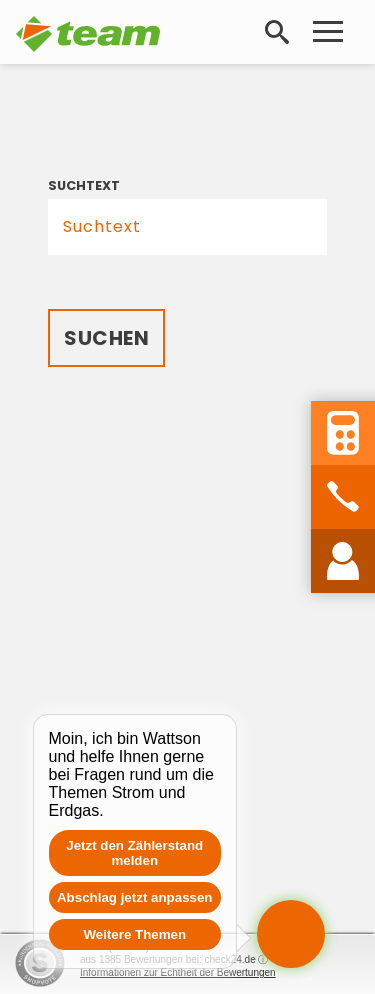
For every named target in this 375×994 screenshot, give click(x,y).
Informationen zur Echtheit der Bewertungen (178, 972)
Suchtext (84, 185)
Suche (281, 32)
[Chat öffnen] (291, 934)
